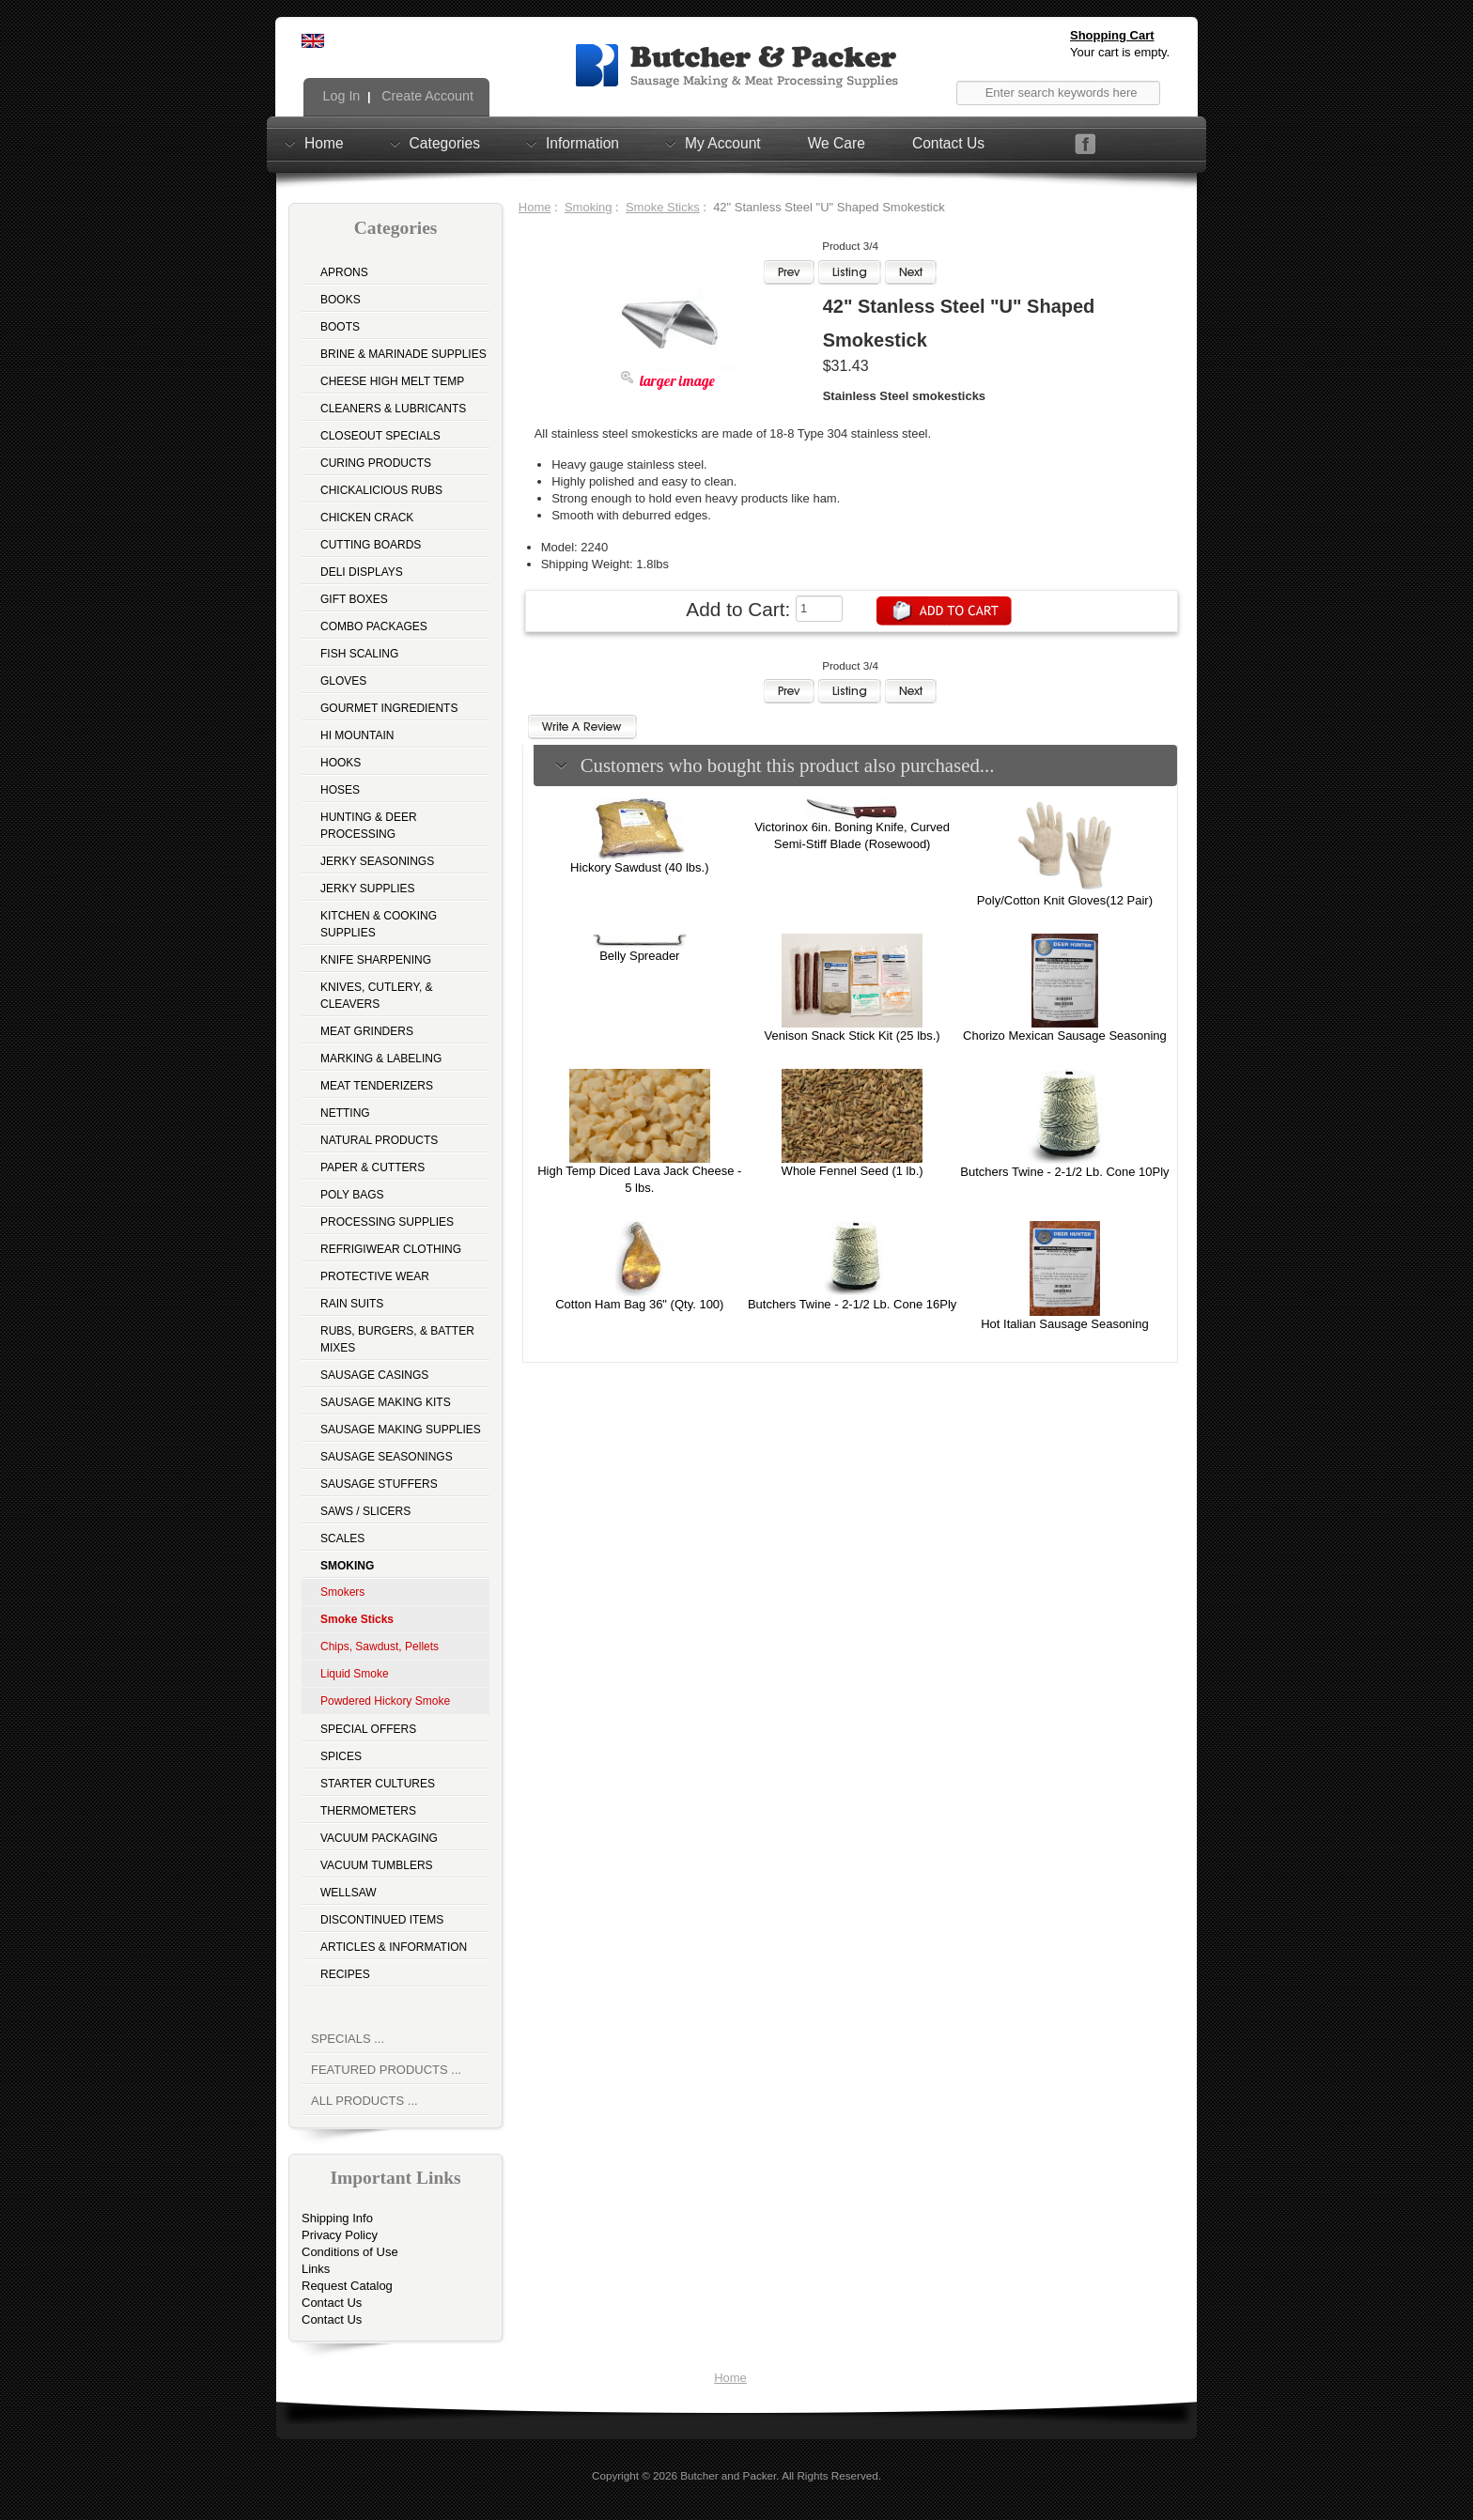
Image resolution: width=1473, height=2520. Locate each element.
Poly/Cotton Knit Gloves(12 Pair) (1065, 900)
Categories (445, 142)
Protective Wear (374, 1276)
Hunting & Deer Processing (368, 826)
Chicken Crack (366, 517)
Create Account (425, 95)
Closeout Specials (380, 435)
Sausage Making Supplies (400, 1429)
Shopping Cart (1112, 35)
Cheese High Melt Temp (392, 381)
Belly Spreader (639, 956)
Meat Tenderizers (376, 1085)
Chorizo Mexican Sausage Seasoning (1065, 1035)
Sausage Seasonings (386, 1456)
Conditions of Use (350, 2252)
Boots (340, 326)
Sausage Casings (374, 1375)
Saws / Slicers (365, 1511)
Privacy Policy (340, 2235)
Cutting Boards (370, 544)
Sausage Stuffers (379, 1484)
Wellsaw (348, 1892)
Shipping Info (337, 2218)
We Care (836, 143)
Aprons (344, 272)
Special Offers (368, 1729)
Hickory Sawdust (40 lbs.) (639, 867)
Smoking (588, 207)
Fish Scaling (359, 653)
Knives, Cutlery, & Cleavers (376, 996)
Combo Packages (373, 626)
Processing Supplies (387, 1222)
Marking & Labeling (381, 1058)
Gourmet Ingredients (388, 708)
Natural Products (379, 1140)
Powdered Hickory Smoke (385, 1701)
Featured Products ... (386, 2070)
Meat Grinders (366, 1031)
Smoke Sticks (663, 207)
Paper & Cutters (372, 1167)
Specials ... (347, 2039)
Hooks (340, 762)
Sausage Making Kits (385, 1402)
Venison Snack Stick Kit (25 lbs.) (852, 1035)
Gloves (343, 681)
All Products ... (364, 2101)
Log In (340, 95)
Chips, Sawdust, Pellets (379, 1646)
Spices (341, 1756)
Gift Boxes (354, 599)
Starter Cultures (377, 1783)
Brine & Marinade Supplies (403, 354)
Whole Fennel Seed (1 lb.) (852, 1171)
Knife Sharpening (375, 959)
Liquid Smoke (354, 1673)
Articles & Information (393, 1947)
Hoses (340, 789)
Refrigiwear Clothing (390, 1249)
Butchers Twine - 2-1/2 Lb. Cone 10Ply (1064, 1172)
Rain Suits (351, 1303)
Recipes (345, 1974)
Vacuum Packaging (379, 1838)
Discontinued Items (381, 1919)
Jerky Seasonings (377, 861)
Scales (342, 1538)
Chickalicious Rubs (381, 490)
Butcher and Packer (728, 2475)
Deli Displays (361, 572)
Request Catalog (347, 2286)
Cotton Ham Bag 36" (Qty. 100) (639, 1304)
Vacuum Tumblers (376, 1865)
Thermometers (368, 1810)
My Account (723, 142)
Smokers (342, 1592)
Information (582, 142)
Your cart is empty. (1120, 52)
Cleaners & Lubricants (393, 408)
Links (316, 2269)
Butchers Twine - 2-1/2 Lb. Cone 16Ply (852, 1304)
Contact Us (948, 143)
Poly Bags (352, 1194)
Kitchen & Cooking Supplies (378, 924)
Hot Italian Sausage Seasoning (1065, 1324)
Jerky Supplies (367, 888)
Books (340, 299)
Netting (345, 1113)
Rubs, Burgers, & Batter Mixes (397, 1339)
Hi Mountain (357, 735)
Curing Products (375, 463)
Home (324, 142)
